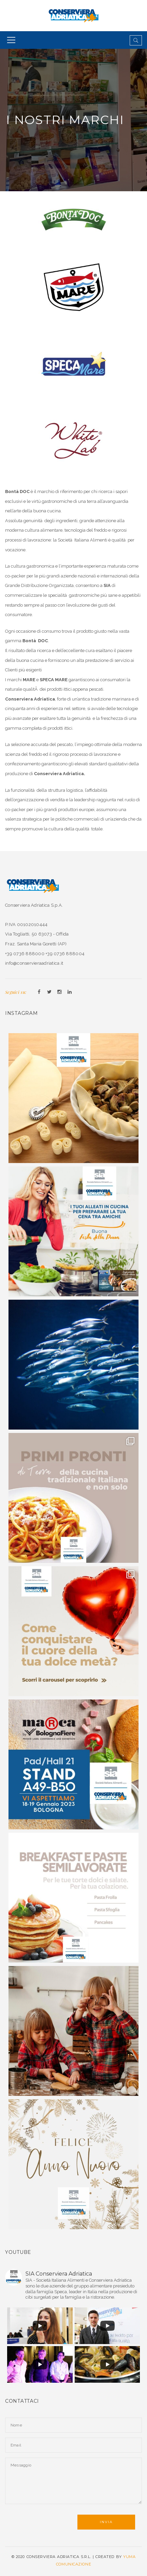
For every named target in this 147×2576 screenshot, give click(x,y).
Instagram (59, 992)
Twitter (49, 992)
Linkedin (70, 992)
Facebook (39, 992)
